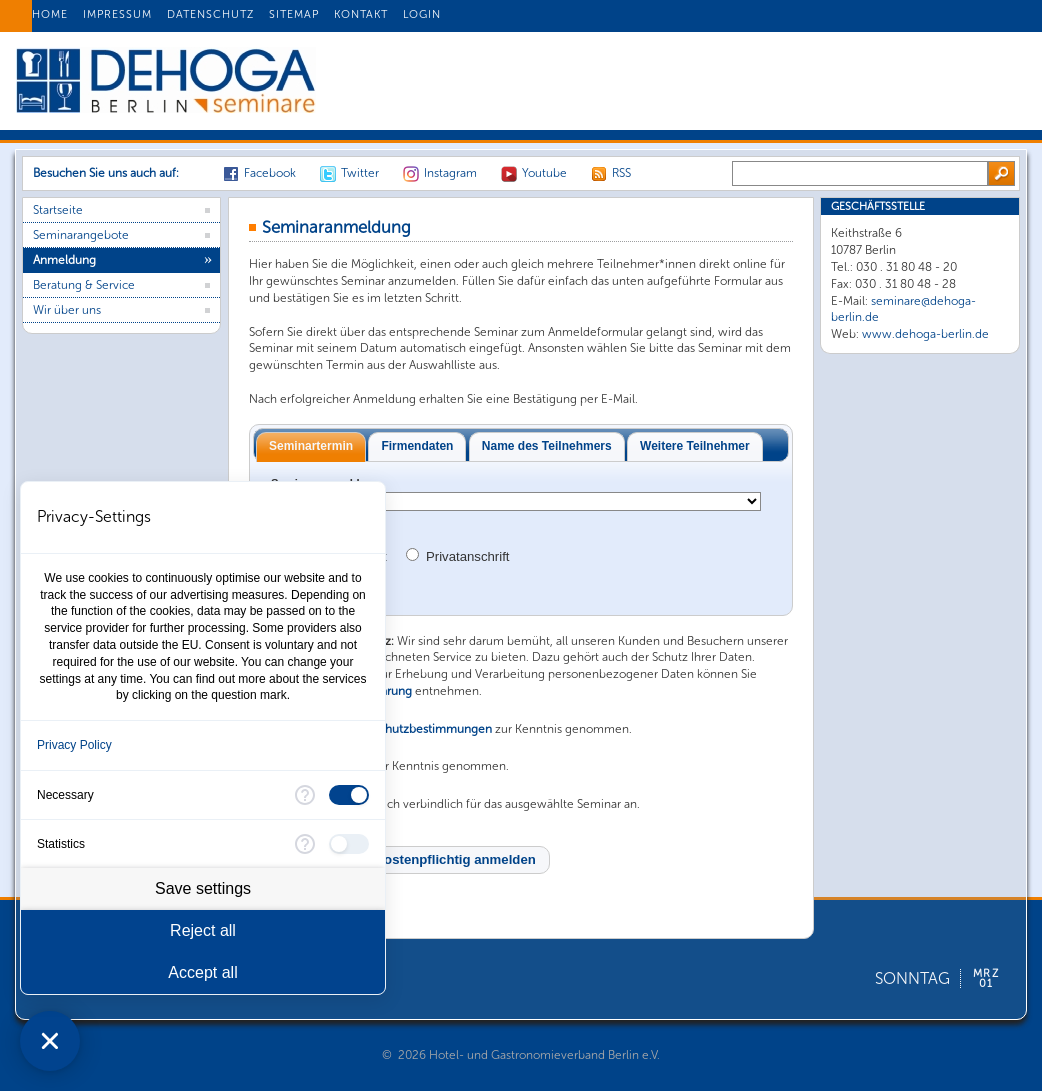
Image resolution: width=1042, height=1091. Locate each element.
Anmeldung (64, 260)
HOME (50, 14)
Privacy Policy (74, 745)
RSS (621, 173)
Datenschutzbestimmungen (416, 729)
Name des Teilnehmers (547, 446)
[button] (399, 860)
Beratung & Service (84, 285)
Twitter (360, 173)
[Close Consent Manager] (50, 1041)
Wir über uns (67, 310)
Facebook (270, 173)
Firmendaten (417, 446)
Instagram (450, 173)
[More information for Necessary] (305, 795)
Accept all (202, 972)
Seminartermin (311, 446)
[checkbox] (349, 795)
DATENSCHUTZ (210, 14)
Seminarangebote (81, 235)
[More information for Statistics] (305, 844)
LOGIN (422, 14)
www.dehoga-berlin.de (925, 334)
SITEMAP (294, 14)
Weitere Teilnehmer (695, 446)
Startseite (58, 210)
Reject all (203, 930)
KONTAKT (361, 14)
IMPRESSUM (117, 14)
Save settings (203, 888)
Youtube (544, 173)
